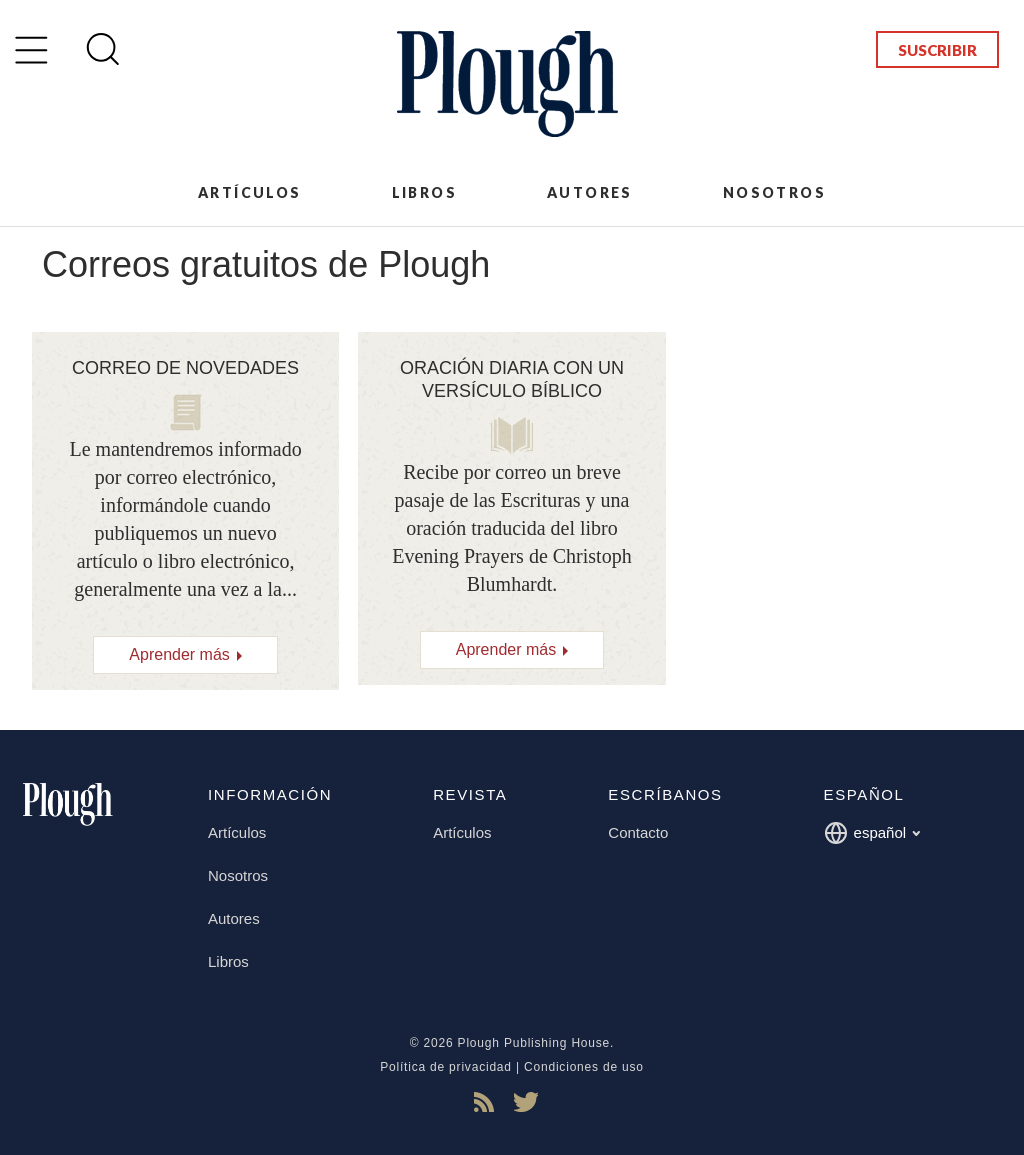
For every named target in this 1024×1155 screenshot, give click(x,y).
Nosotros (774, 192)
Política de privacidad (446, 1067)
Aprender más (179, 654)
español (872, 833)
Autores (590, 192)
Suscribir (937, 50)
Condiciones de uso (584, 1067)
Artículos (250, 192)
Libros (424, 192)
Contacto (638, 832)
